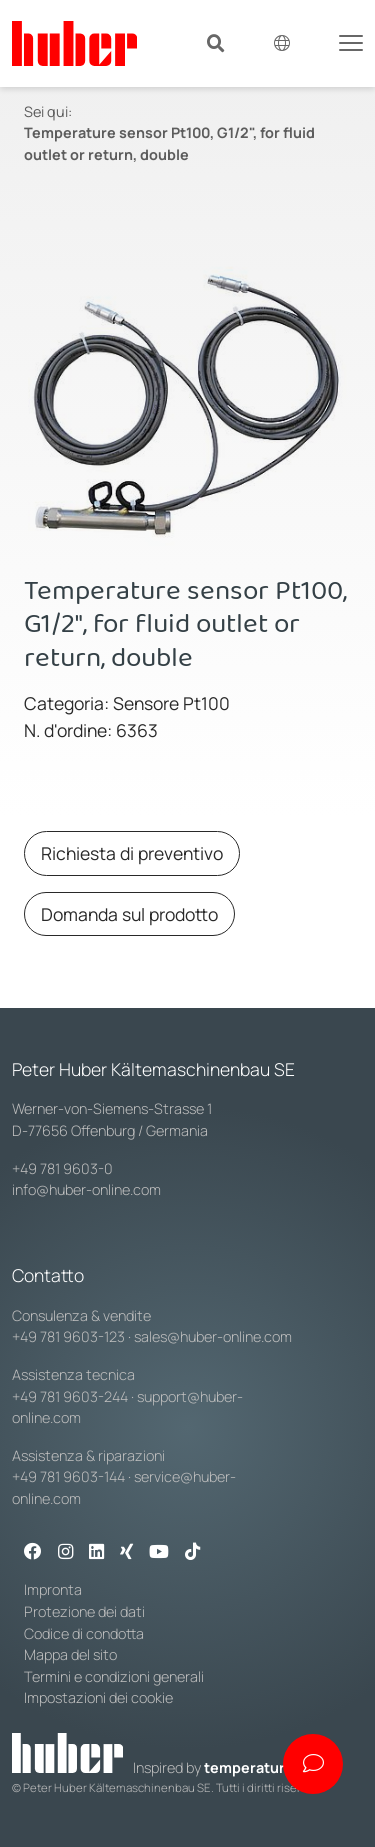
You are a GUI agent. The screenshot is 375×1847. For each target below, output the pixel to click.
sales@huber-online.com (213, 1336)
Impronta (53, 1589)
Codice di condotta (84, 1633)
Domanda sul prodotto (129, 914)
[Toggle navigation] (351, 41)
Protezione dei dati (84, 1611)
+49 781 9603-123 (68, 1336)
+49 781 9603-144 (68, 1476)
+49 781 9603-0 (62, 1168)
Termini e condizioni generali (114, 1676)
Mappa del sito (70, 1654)
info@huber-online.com (86, 1189)
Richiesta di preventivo (132, 853)
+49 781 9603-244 (70, 1396)
